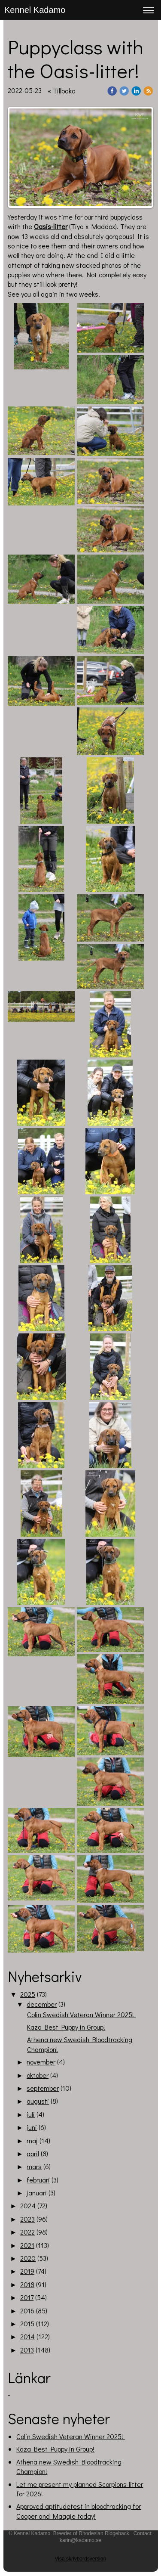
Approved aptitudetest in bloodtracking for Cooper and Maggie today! (78, 2511)
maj (32, 2140)
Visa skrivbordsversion (80, 2559)
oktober (38, 2075)
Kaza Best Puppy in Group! (66, 2026)
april (33, 2153)
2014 (27, 2336)
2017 (26, 2297)
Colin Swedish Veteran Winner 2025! (81, 2014)
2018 (27, 2284)
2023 (27, 2218)
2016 (27, 2310)
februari (38, 2179)
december (42, 2004)
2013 (27, 2349)
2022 (27, 2231)
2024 (28, 2205)
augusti (38, 2100)
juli (31, 2114)
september (43, 2087)
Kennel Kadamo (34, 10)
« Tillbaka (62, 90)
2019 (27, 2270)
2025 (27, 1994)
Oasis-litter (50, 226)
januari (37, 2192)
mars (34, 2166)
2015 (27, 2323)
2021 (27, 2245)
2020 (28, 2258)
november (41, 2061)
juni (32, 2127)
